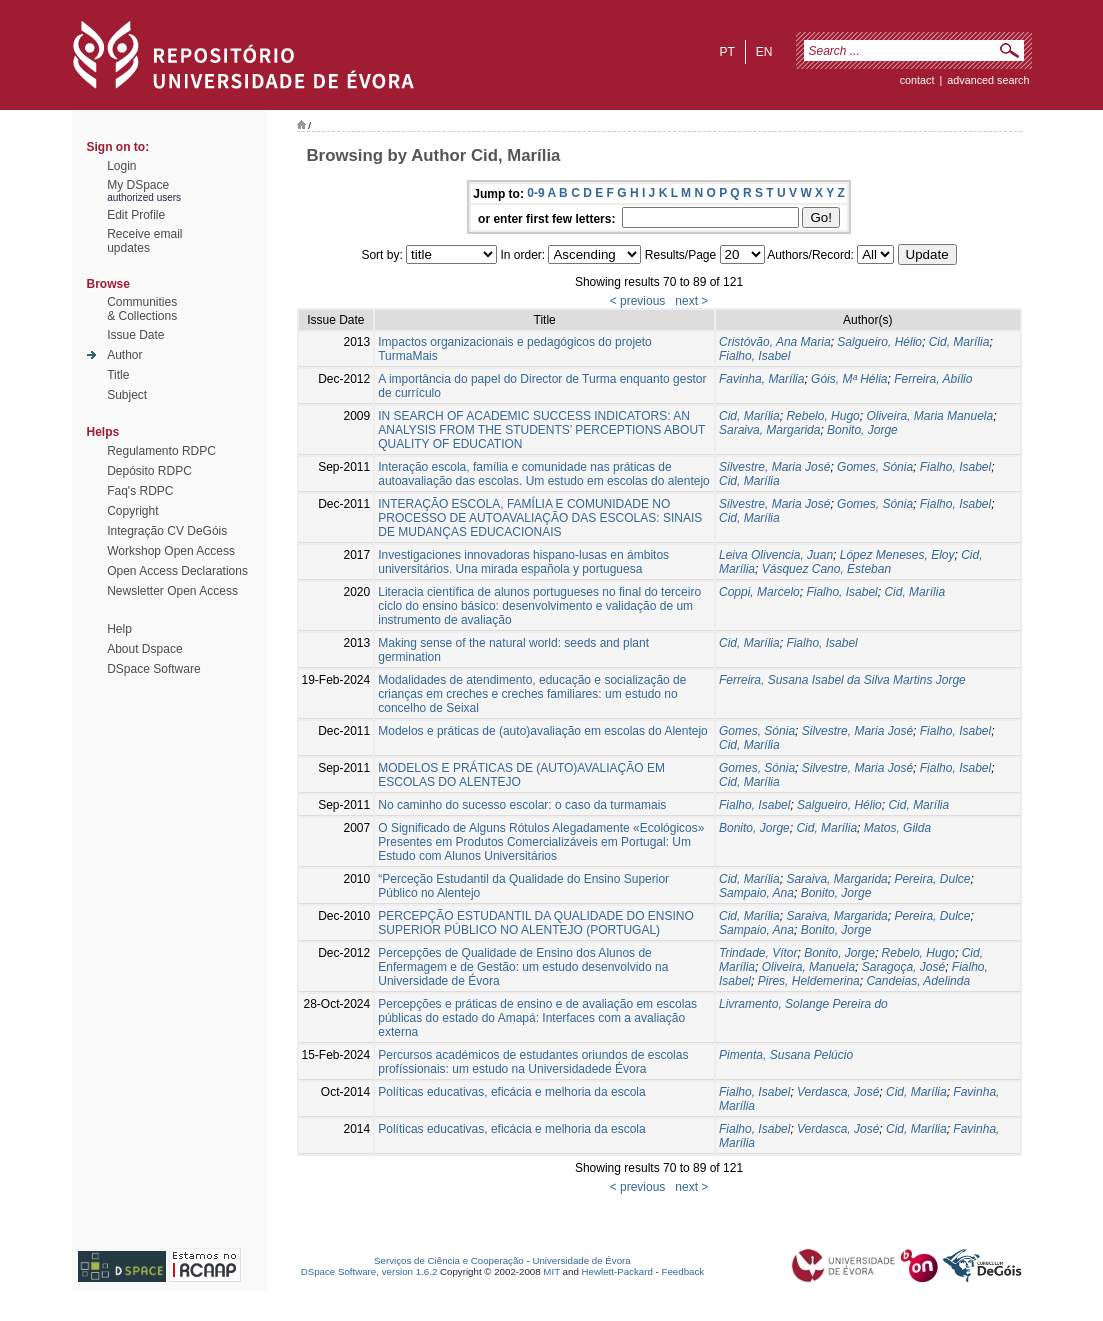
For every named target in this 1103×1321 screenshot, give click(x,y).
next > (691, 301)
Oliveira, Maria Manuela (929, 416)
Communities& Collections (142, 309)
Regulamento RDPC (161, 451)
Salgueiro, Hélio (879, 342)
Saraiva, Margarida (769, 430)
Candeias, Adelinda (918, 981)
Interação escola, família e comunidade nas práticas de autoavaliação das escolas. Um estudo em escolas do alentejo (544, 474)
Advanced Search (988, 80)
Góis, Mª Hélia (849, 379)
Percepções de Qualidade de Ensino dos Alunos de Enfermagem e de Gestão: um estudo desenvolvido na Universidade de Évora (523, 967)
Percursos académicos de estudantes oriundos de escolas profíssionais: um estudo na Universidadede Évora (533, 1062)
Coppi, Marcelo (759, 592)
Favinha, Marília (761, 379)
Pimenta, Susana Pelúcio (786, 1055)
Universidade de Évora (581, 1260)
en (764, 52)
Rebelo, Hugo (822, 416)
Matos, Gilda (897, 828)
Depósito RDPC (149, 471)
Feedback (682, 1271)
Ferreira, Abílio (933, 379)
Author (124, 355)
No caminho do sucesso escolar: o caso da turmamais (522, 805)
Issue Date (135, 335)
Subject (127, 395)
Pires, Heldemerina (809, 981)
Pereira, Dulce (932, 879)
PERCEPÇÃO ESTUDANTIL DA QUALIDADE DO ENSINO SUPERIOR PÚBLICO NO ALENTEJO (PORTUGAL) (536, 923)
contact (917, 80)
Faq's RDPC (140, 491)
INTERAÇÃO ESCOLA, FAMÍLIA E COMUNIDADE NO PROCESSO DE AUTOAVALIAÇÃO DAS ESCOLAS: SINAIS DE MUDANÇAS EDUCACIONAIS (540, 518)
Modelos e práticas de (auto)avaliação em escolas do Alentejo (543, 731)
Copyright (132, 511)
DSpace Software (153, 669)
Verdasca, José (838, 1092)
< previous (638, 301)
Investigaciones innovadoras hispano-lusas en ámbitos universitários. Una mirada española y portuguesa (523, 562)
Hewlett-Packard (617, 1271)
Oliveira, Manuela (808, 967)
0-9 (535, 193)
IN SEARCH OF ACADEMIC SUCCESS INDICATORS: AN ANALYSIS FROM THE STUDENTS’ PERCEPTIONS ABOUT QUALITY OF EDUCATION (541, 430)
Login (121, 166)
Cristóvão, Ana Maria (775, 342)
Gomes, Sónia (875, 467)
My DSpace (138, 185)
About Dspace (144, 649)
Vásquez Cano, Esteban (826, 569)
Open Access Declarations (177, 571)
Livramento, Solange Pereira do (803, 1004)
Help (119, 629)
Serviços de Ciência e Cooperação (449, 1260)
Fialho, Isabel (754, 356)
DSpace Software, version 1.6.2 (369, 1271)
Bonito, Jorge (862, 430)
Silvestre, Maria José (774, 467)
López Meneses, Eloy (897, 555)
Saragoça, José (903, 967)
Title (118, 375)
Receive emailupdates (144, 241)
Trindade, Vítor (758, 953)
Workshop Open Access (171, 551)
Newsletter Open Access (172, 591)
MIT (551, 1271)
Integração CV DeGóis (167, 531)
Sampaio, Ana (756, 893)
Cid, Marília (959, 342)
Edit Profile (136, 215)
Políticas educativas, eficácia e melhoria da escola (511, 1092)
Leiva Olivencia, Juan (776, 555)
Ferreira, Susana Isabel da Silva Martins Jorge (842, 680)
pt (726, 52)
